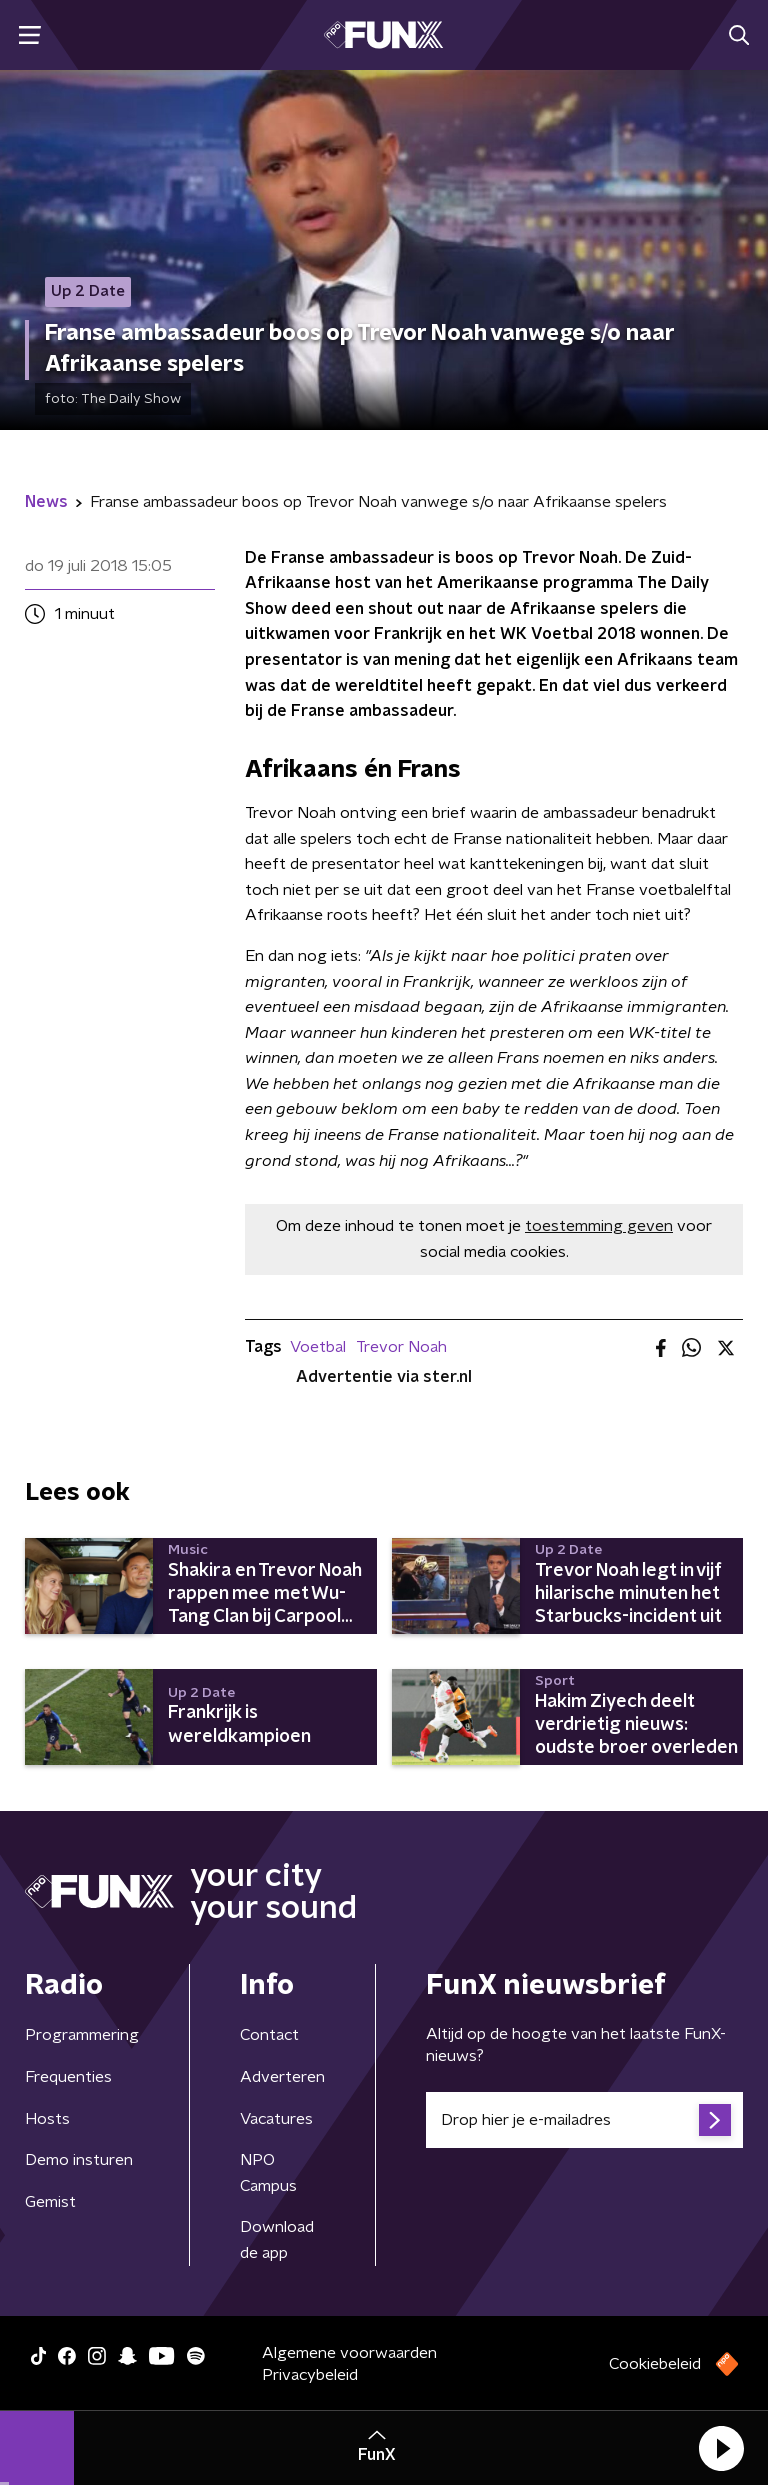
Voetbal (318, 1347)
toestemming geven (599, 1226)
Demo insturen (79, 2160)
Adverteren (282, 2077)
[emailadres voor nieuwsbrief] (584, 2120)
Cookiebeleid (655, 2364)
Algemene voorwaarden (349, 2353)
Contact (269, 2035)
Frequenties (68, 2077)
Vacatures (276, 2119)
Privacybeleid (310, 2375)
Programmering (82, 2035)
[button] (721, 2448)
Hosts (47, 2119)
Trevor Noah (401, 1347)
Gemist (50, 2202)
